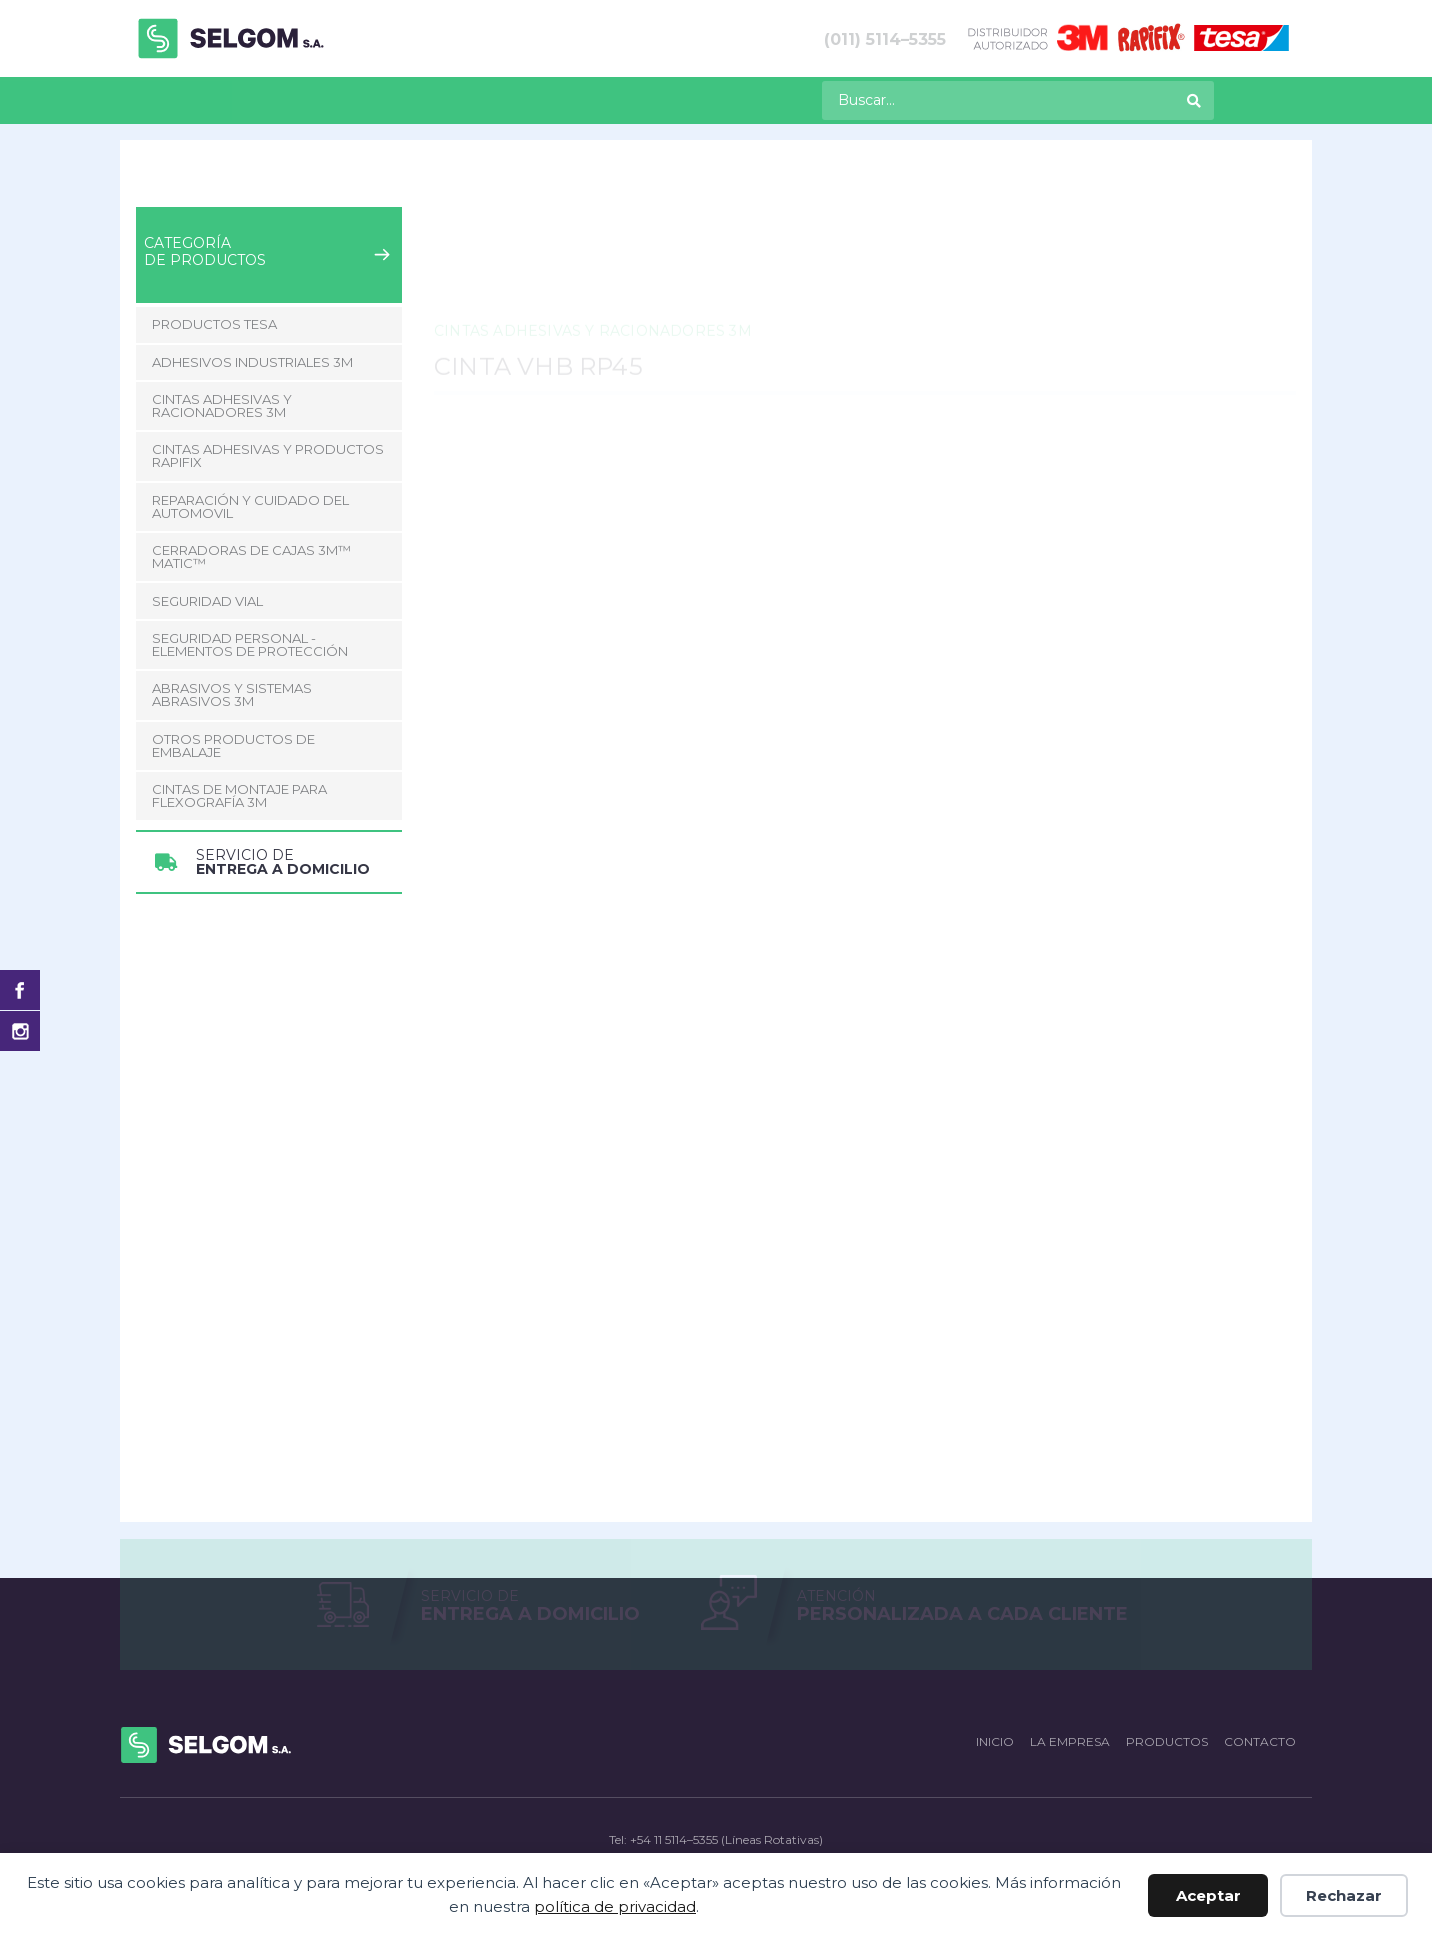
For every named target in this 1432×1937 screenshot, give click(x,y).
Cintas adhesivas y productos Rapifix (268, 455)
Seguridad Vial (207, 601)
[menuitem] (144, 100)
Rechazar (1344, 1895)
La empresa (363, 99)
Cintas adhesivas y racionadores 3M (410, 189)
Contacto (486, 99)
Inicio (152, 189)
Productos (232, 99)
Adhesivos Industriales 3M (252, 362)
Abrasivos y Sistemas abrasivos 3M (232, 694)
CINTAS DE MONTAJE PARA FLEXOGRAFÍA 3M (239, 795)
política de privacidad (615, 1906)
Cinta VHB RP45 (739, 189)
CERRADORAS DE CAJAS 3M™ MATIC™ (251, 556)
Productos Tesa (214, 324)
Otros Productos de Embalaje (233, 745)
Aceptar (1208, 1895)
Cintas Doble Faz (607, 189)
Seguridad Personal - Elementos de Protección (250, 644)
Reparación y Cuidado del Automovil (250, 506)
